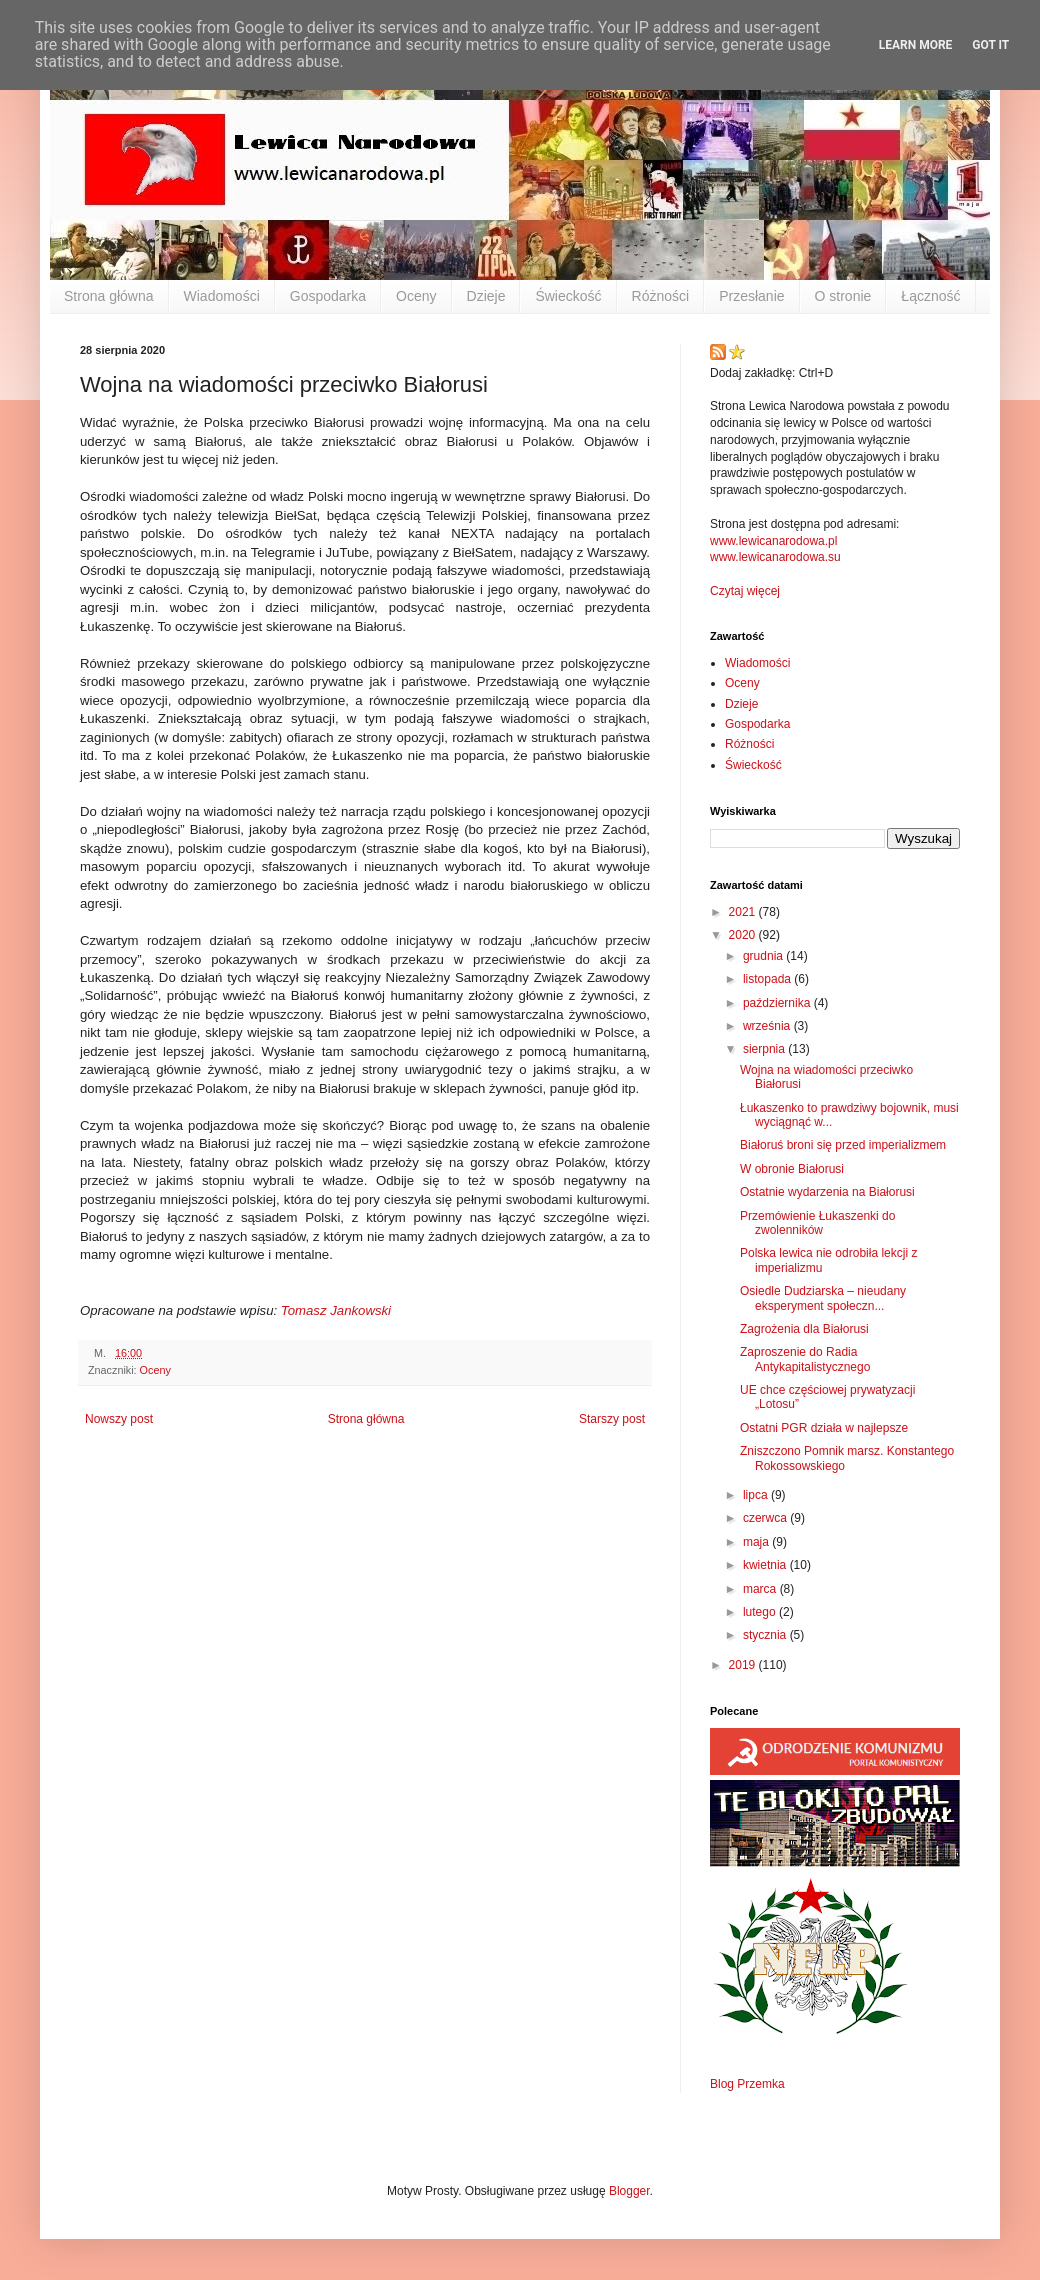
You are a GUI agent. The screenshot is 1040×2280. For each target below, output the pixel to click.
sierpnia (765, 1049)
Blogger (629, 2191)
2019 (744, 1665)
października (778, 1003)
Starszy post (612, 1419)
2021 (744, 912)
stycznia (766, 1635)
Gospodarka (328, 296)
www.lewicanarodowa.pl (773, 541)
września (768, 1026)
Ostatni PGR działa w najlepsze (824, 1428)
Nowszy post (119, 1419)
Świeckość (568, 296)
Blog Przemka (747, 2084)
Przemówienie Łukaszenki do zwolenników (817, 1223)
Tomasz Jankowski (336, 1310)
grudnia (764, 956)
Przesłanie (751, 296)
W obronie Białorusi (792, 1169)
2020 (744, 935)
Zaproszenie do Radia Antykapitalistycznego (805, 1359)
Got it (990, 45)
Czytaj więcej (745, 591)
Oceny (416, 296)
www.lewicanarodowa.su (775, 557)
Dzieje (486, 296)
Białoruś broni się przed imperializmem (843, 1145)
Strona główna (109, 296)
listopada (768, 979)
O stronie (843, 296)
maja (757, 1542)
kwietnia (766, 1565)
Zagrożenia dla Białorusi (804, 1329)
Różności (661, 296)
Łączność (930, 296)
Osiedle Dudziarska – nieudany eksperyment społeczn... (823, 1298)
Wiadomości (222, 296)
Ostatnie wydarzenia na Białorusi (827, 1192)
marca (761, 1589)
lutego (761, 1612)
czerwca (766, 1518)
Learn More (916, 45)
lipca (757, 1495)
